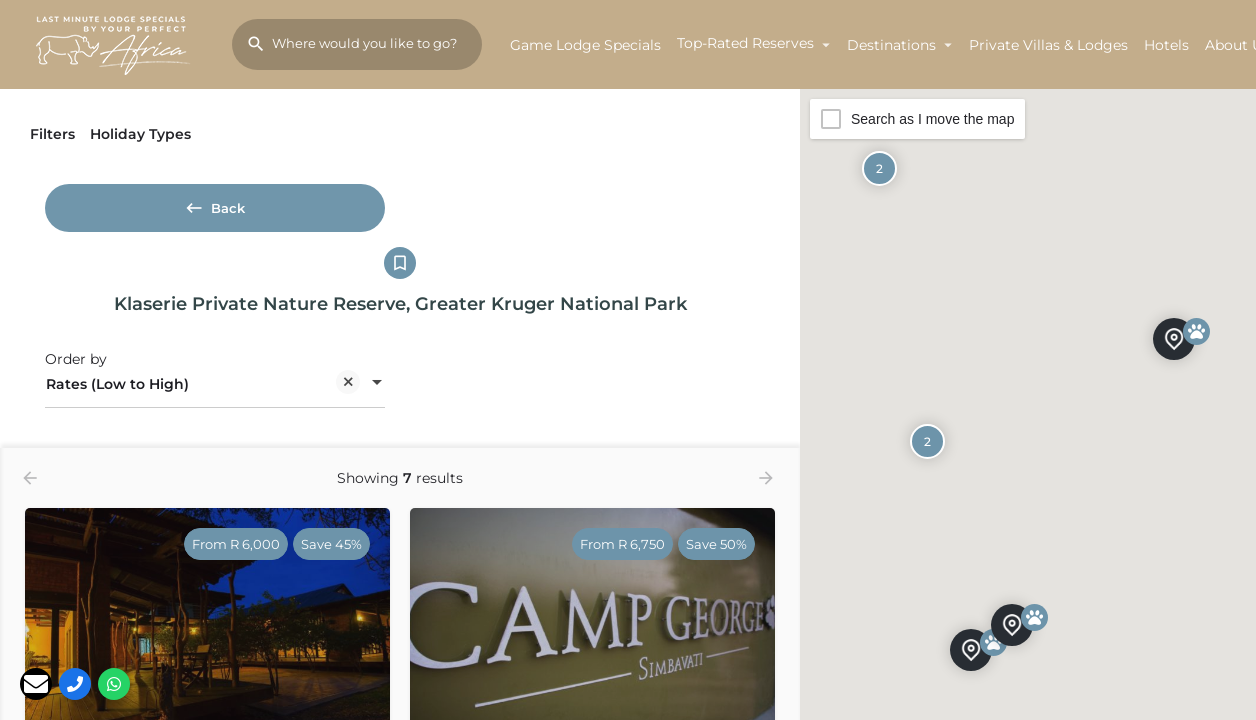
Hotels (1166, 45)
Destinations (891, 45)
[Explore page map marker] (971, 649)
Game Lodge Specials (585, 45)
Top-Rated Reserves (745, 43)
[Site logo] (116, 43)
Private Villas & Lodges (1048, 45)
